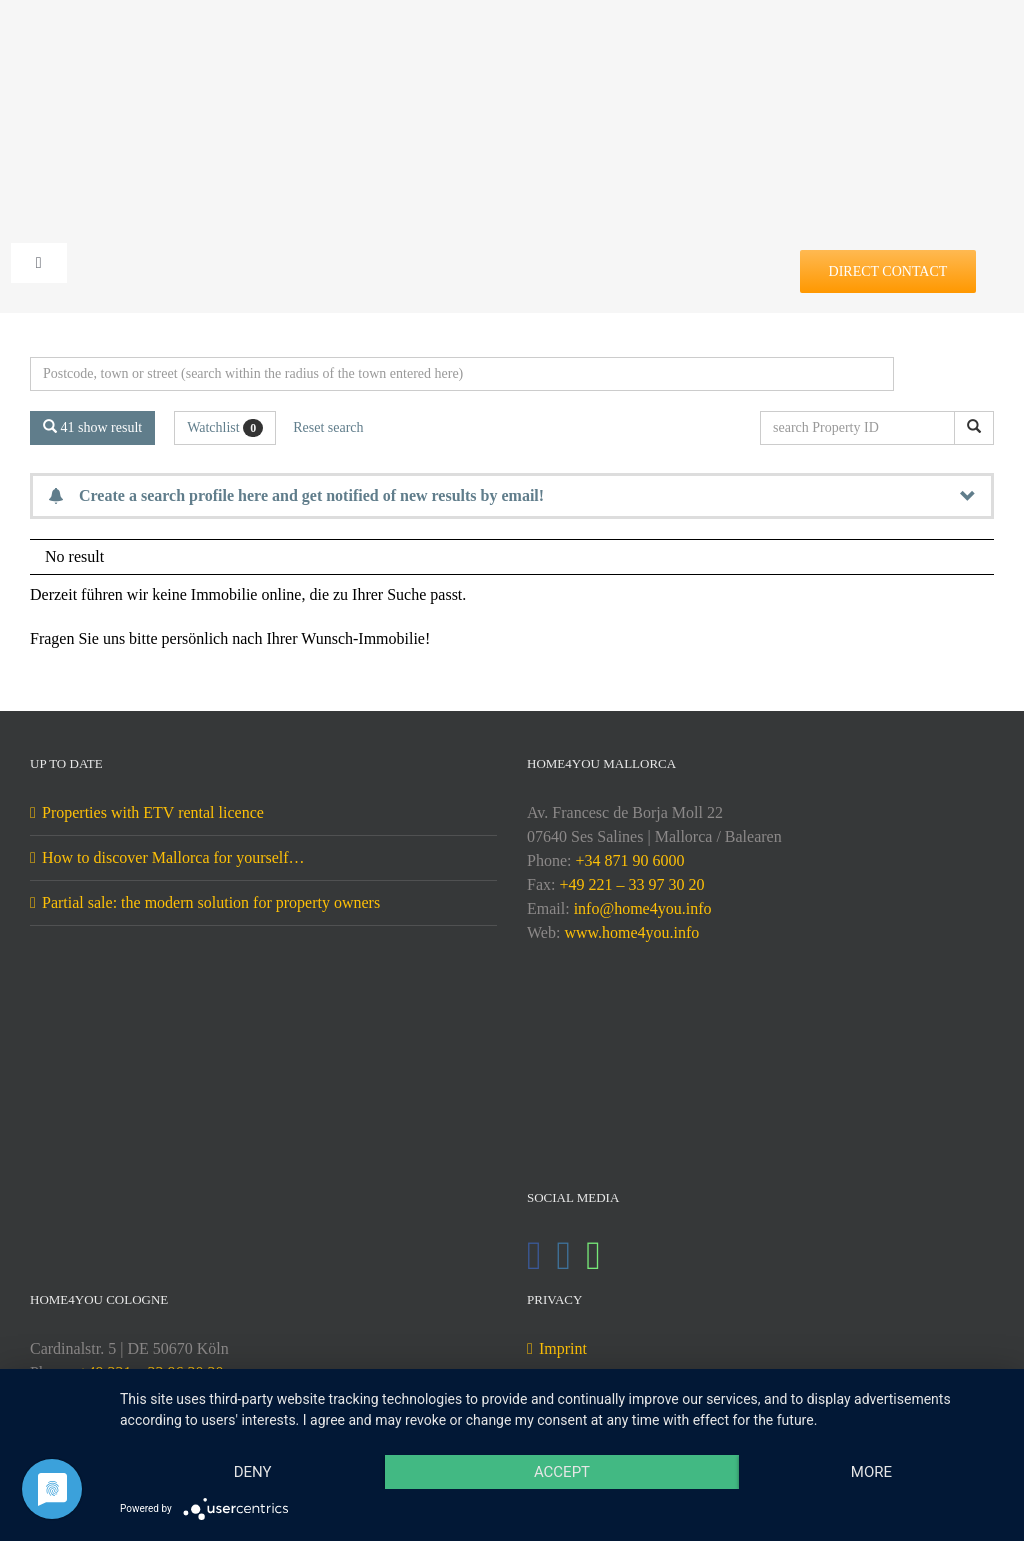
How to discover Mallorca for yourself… (173, 857)
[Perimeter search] (462, 374)
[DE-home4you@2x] (512, 47)
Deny (253, 1472)
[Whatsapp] (593, 1256)
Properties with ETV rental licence (153, 812)
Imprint (563, 1348)
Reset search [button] (328, 427)
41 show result (92, 427)
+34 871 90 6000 (629, 860)
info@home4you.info (643, 908)
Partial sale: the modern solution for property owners (211, 902)
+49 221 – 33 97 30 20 (631, 884)
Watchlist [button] (225, 428)
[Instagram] (564, 1256)
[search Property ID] (861, 428)
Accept (562, 1472)
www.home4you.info (631, 932)
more (871, 1472)
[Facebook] (534, 1256)
